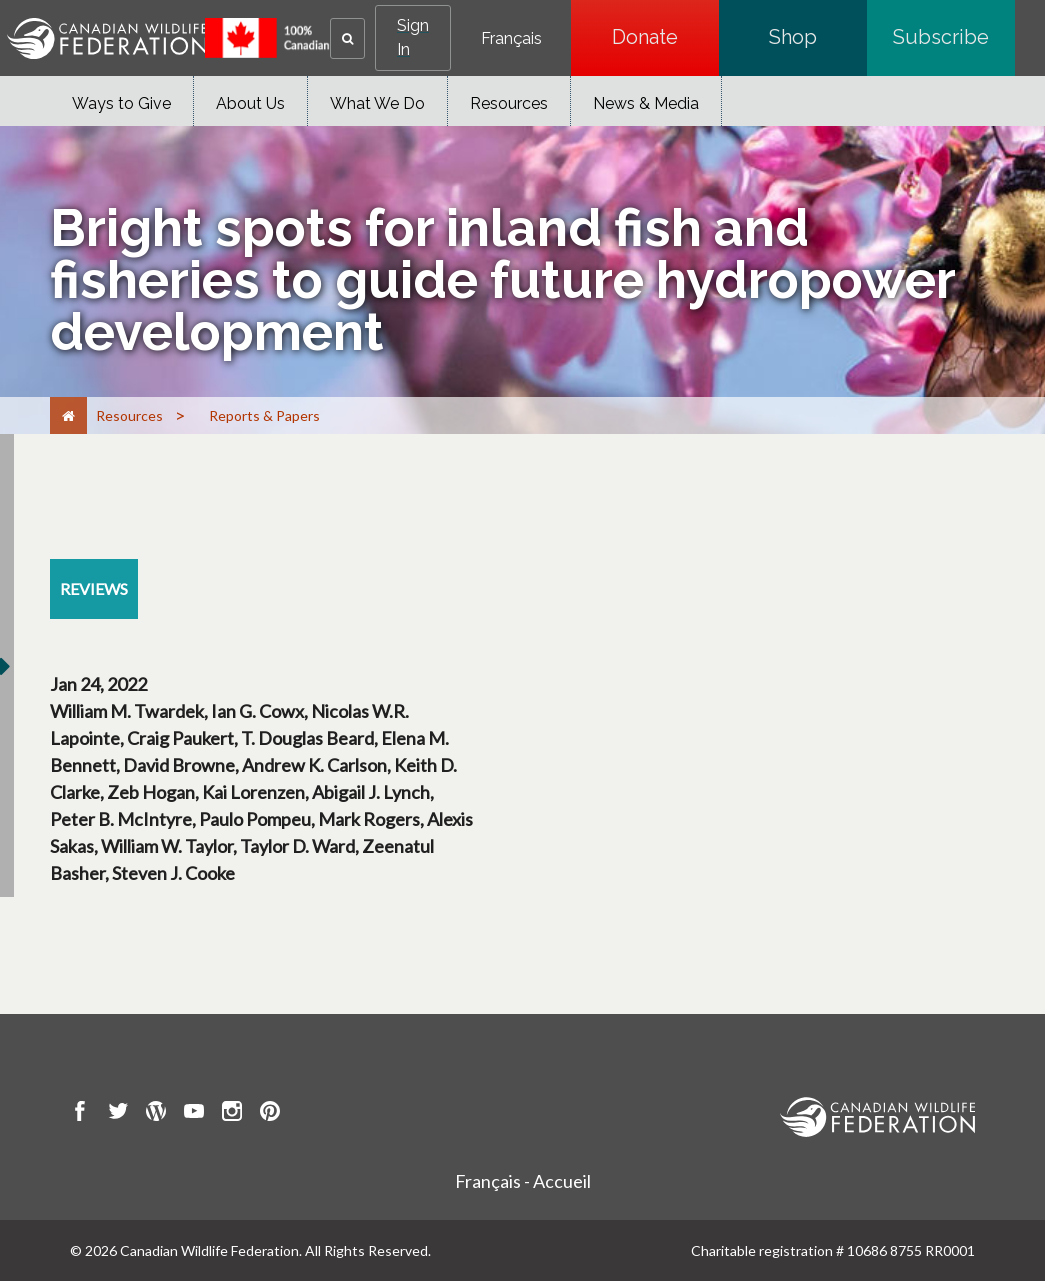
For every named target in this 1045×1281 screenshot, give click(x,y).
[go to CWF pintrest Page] (270, 1114)
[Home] (68, 415)
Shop (818, 37)
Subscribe (954, 37)
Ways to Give (121, 103)
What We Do (377, 103)
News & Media (646, 103)
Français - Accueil (523, 1181)
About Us (250, 103)
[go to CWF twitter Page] (118, 1114)
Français (511, 39)
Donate (665, 37)
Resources (509, 103)
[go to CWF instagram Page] (232, 1114)
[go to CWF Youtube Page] (194, 1114)
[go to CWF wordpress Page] (156, 1114)
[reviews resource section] (94, 589)
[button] (347, 38)
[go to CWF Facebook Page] (80, 1114)
